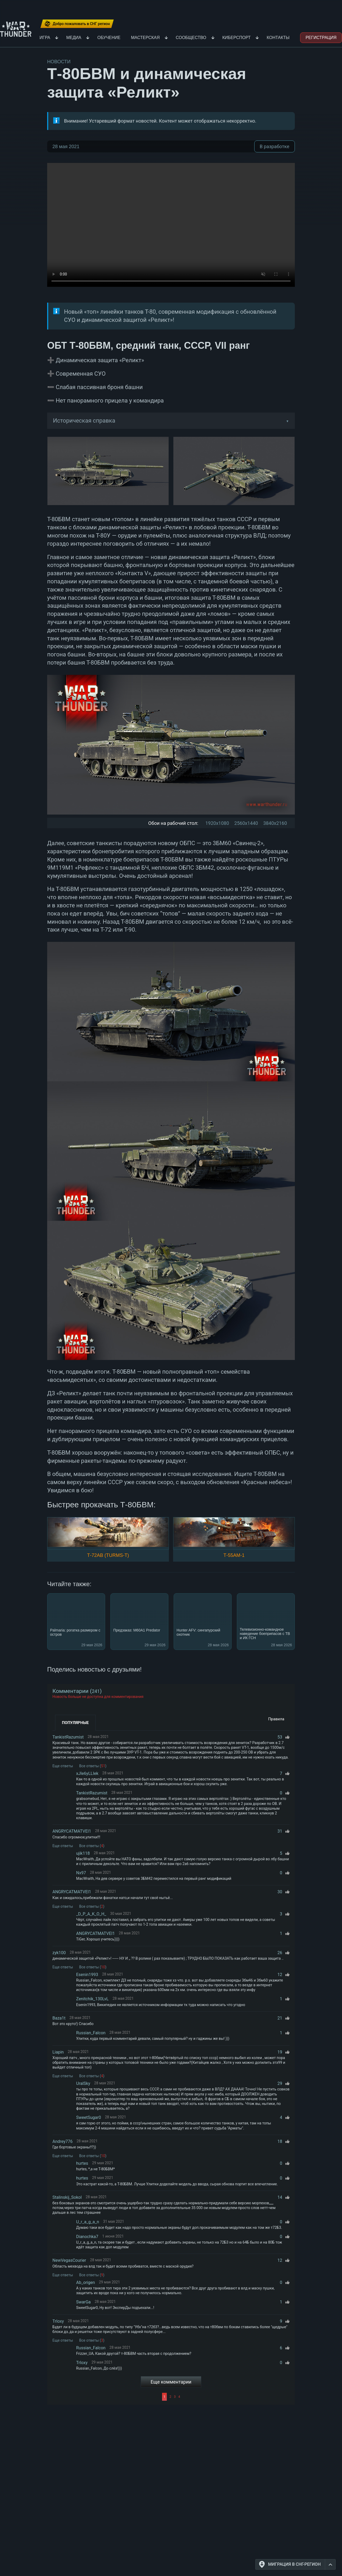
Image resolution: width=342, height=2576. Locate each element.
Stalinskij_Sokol (67, 2197)
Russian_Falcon (90, 2032)
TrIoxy (58, 2321)
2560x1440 (246, 823)
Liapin (58, 2052)
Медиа (73, 37)
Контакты (278, 37)
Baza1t (59, 2018)
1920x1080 (217, 823)
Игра (45, 37)
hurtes (82, 2163)
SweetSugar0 (88, 2117)
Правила (276, 1719)
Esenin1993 (87, 1974)
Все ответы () (92, 1766)
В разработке (274, 146)
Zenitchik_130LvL (92, 1998)
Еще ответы (62, 1766)
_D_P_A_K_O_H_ (91, 1913)
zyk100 (59, 1952)
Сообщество (191, 37)
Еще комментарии (171, 2382)
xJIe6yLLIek (87, 1773)
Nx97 (81, 1872)
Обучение (108, 37)
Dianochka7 (87, 2236)
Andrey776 (62, 2141)
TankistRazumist (68, 1737)
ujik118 (83, 1853)
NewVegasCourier (69, 2260)
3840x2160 (275, 823)
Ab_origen (85, 2282)
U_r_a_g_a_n (87, 2221)
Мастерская (145, 37)
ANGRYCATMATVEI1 (71, 1831)
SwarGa (83, 2301)
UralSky (83, 2083)
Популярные (75, 1722)
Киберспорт (236, 37)
